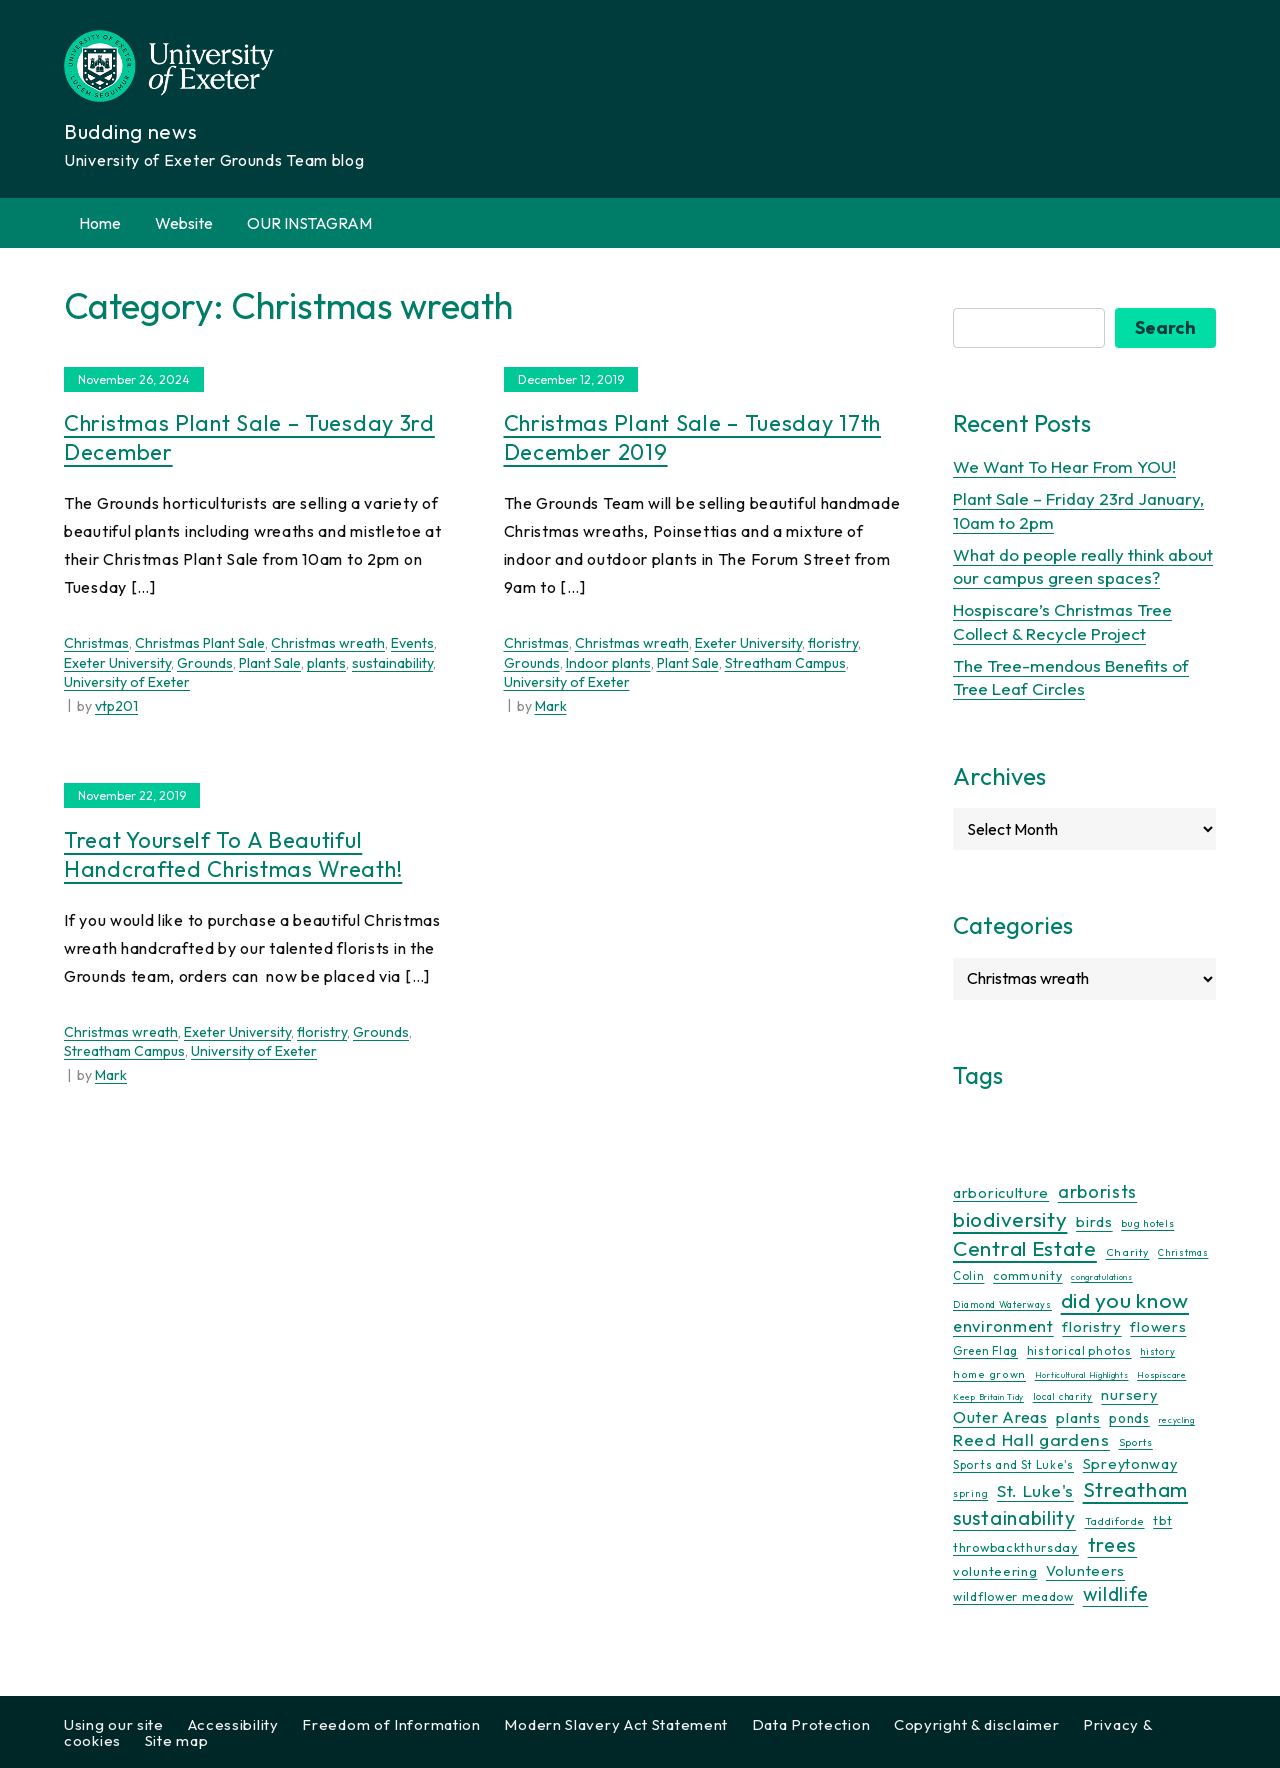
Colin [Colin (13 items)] (969, 1276)
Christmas (96, 643)
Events (412, 643)
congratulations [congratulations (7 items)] (1102, 1277)
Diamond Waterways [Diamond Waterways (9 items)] (1002, 1304)
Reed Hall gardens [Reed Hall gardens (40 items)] (1031, 1439)
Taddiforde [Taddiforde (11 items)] (1115, 1521)
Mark (551, 706)
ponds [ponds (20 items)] (1129, 1418)
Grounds (205, 663)
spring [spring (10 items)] (970, 1493)
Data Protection (811, 1724)
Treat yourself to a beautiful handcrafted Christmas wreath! (233, 854)
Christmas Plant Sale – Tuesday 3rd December (249, 437)
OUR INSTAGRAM (309, 223)
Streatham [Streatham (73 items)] (1135, 1489)
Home (100, 223)
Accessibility (233, 1724)
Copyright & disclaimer (976, 1724)
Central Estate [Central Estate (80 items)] (1025, 1248)
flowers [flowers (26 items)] (1158, 1326)
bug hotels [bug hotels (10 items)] (1147, 1223)
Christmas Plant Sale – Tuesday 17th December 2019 (693, 437)
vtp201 (116, 706)
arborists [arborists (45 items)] (1097, 1191)
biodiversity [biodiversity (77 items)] (1010, 1219)
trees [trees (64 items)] (1113, 1544)
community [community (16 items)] (1027, 1275)
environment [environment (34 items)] (1003, 1326)
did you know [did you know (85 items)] (1125, 1300)
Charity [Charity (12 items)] (1128, 1252)
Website (184, 223)
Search (1165, 327)
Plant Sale (270, 663)
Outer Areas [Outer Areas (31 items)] (1000, 1417)
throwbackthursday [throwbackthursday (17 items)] (1016, 1547)
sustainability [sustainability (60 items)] (1014, 1517)
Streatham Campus (785, 663)
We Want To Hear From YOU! (1064, 466)
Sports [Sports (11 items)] (1136, 1442)
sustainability (392, 663)
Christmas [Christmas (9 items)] (1183, 1252)
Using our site (114, 1724)
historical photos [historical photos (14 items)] (1079, 1350)
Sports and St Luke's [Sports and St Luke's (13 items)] (1013, 1465)
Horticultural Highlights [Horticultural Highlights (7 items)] (1082, 1375)
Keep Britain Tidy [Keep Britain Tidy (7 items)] (988, 1397)
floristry (833, 643)
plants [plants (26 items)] (1078, 1417)
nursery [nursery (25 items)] (1129, 1394)
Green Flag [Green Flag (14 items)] (985, 1350)
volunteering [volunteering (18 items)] (995, 1571)
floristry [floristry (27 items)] (1091, 1326)
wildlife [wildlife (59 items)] (1116, 1594)
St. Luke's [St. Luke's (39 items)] (1035, 1490)
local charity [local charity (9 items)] (1063, 1396)
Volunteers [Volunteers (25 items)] (1085, 1570)
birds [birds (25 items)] (1094, 1221)
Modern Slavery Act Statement (616, 1724)
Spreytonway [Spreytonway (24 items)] (1130, 1464)
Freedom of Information (391, 1724)
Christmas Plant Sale (200, 643)
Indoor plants (608, 663)
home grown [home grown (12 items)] (989, 1374)
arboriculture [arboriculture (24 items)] (1001, 1193)
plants (326, 663)
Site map (177, 1740)
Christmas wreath (328, 643)
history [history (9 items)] (1157, 1351)
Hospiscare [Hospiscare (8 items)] (1161, 1374)
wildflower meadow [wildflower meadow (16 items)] (1013, 1596)
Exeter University (117, 663)
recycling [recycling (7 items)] (1177, 1420)
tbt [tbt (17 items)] (1162, 1520)
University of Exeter (127, 682)
